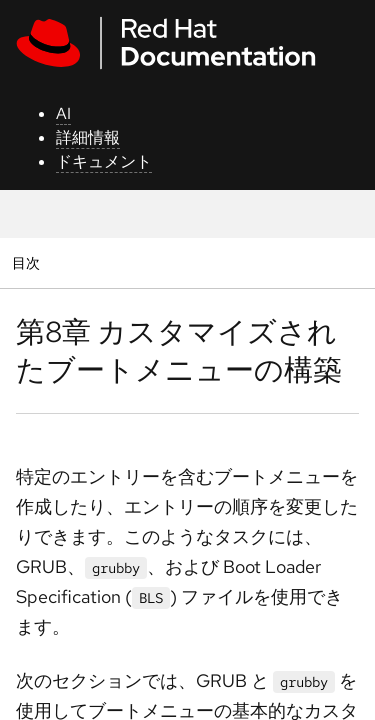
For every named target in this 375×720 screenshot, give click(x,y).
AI (63, 113)
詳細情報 (88, 137)
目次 (28, 262)
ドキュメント (104, 161)
